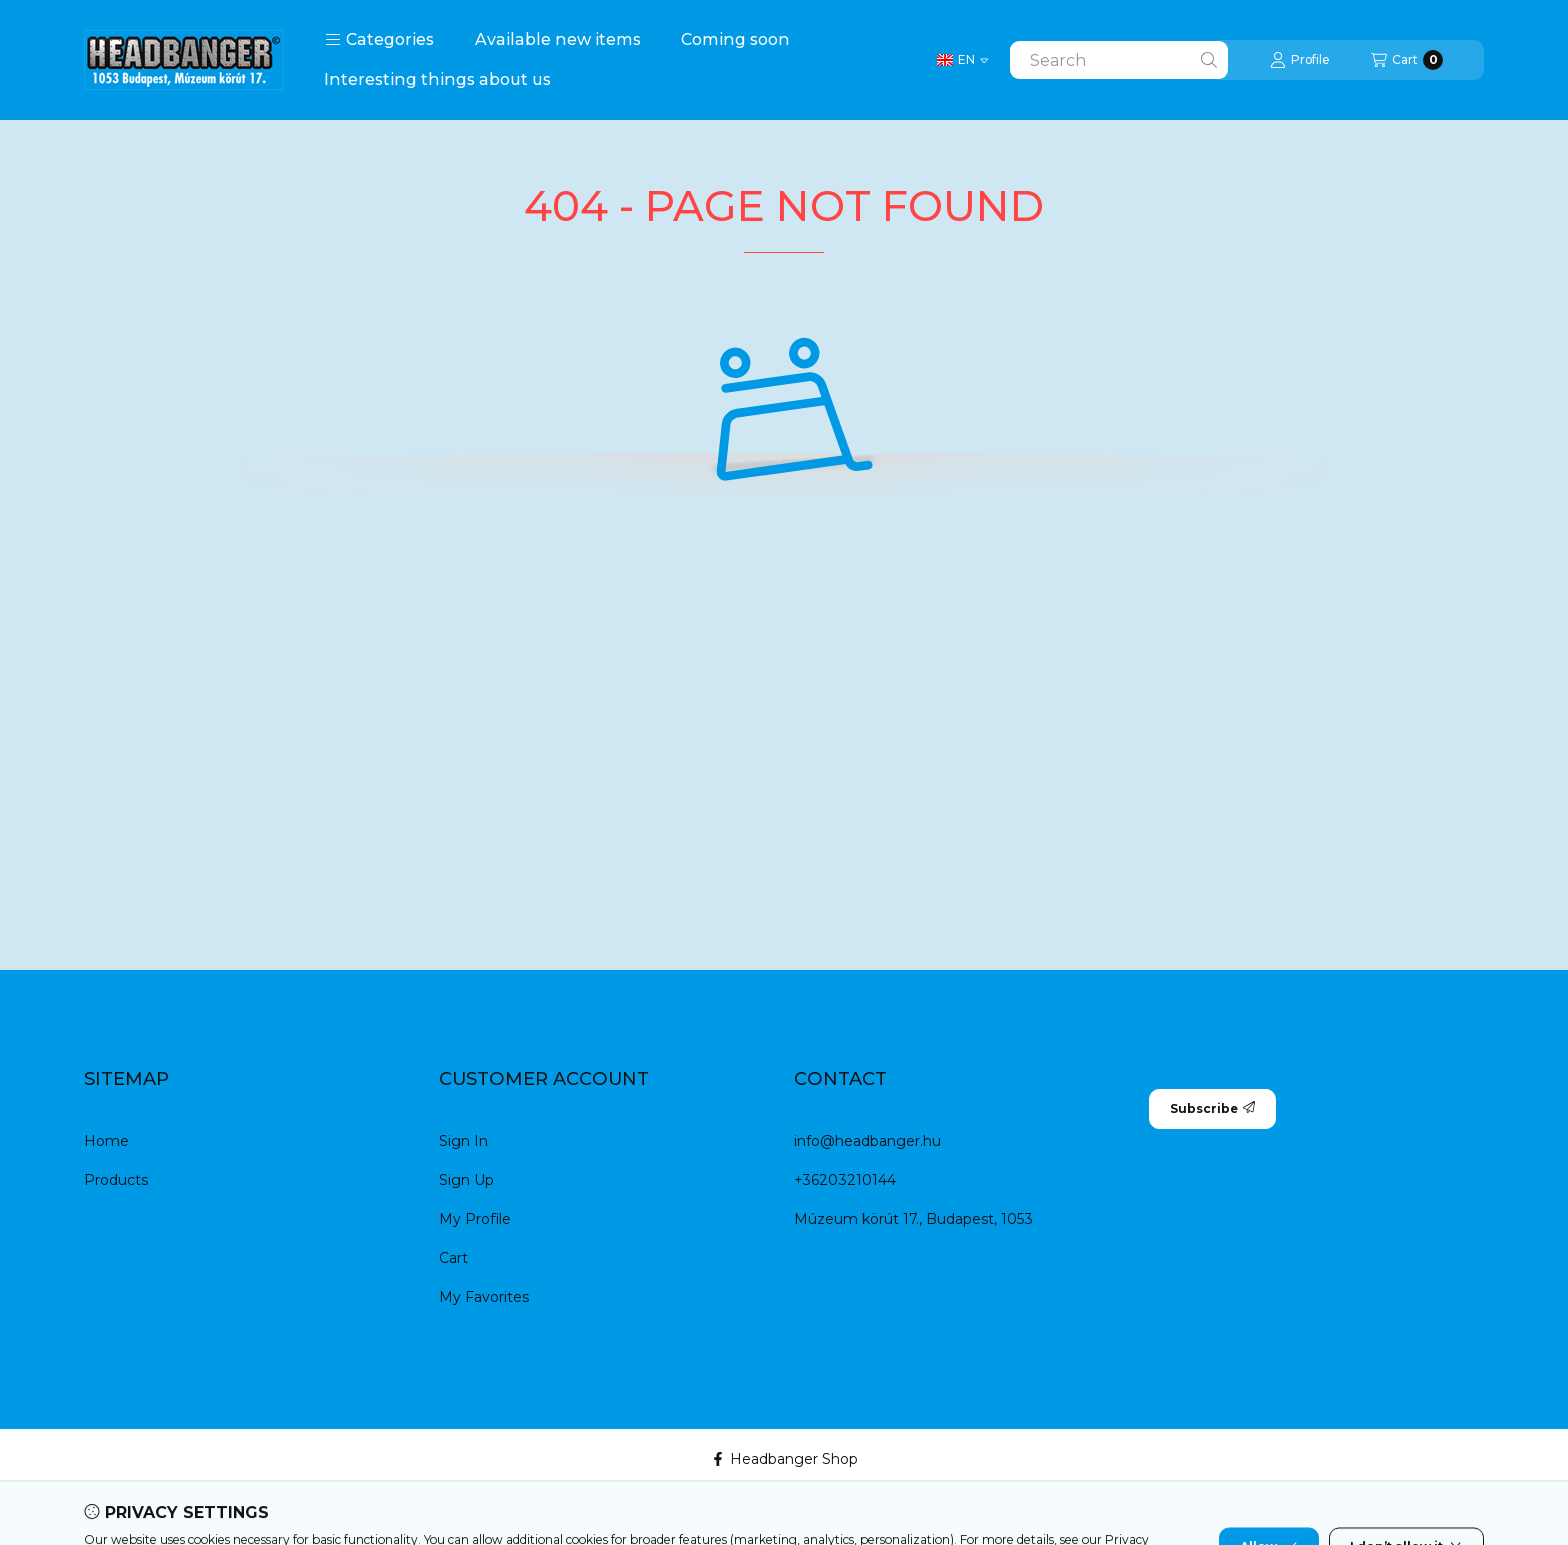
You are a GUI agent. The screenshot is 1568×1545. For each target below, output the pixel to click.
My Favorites (484, 1297)
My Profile (475, 1219)
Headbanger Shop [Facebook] (784, 1459)
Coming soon (735, 39)
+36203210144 (845, 1180)
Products (116, 1180)
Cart (453, 1258)
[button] (379, 40)
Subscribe (1212, 1108)
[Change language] (962, 60)
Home (106, 1141)
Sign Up (466, 1180)
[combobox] (1119, 60)
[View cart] (1407, 60)
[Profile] (1299, 60)
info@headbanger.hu (867, 1141)
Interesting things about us (437, 79)
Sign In (463, 1141)
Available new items (558, 39)
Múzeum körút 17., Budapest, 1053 (913, 1219)
